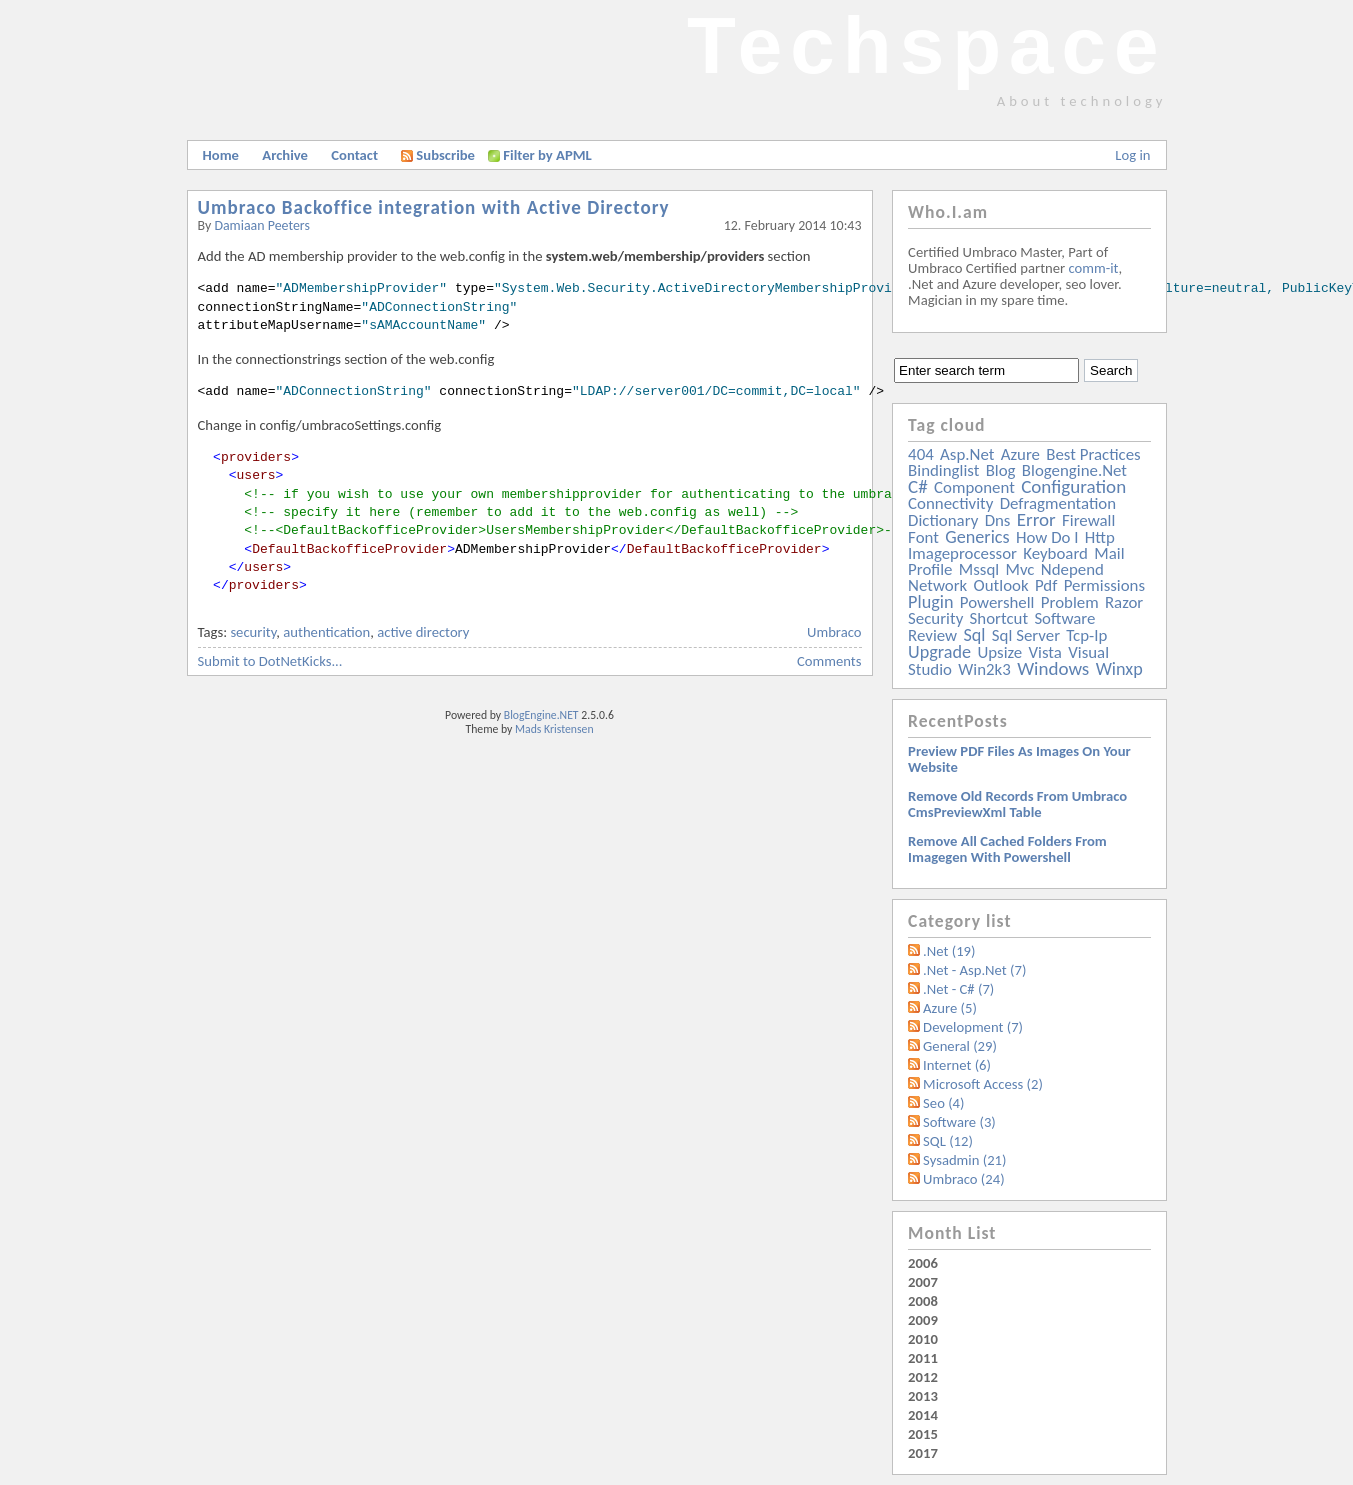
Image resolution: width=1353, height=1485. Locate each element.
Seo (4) (943, 1103)
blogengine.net (1074, 470)
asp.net (967, 454)
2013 (923, 1396)
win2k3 (984, 669)
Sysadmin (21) (964, 1160)
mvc (1020, 569)
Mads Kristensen (554, 729)
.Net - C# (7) (958, 989)
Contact (354, 155)
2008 (923, 1301)
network (937, 585)
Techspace (927, 45)
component (974, 487)
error (1036, 519)
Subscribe (438, 155)
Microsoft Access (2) (983, 1084)
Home (221, 155)
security (253, 632)
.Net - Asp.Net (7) (974, 970)
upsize (999, 652)
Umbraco (834, 632)
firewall (1088, 520)
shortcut (999, 618)
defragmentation (1058, 503)
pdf (1046, 585)
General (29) (960, 1046)
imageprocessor (962, 553)
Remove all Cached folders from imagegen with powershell (1007, 849)
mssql (979, 569)
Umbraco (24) (964, 1179)
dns (998, 520)
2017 (923, 1453)
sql (974, 635)
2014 (923, 1415)
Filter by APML (547, 155)
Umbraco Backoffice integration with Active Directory (434, 207)
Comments (829, 661)
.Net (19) (949, 951)
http (1100, 537)
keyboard (1055, 553)
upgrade (939, 652)
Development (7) (973, 1027)
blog (1001, 470)
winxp (1119, 669)
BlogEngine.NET (541, 715)
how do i (1047, 537)
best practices (1093, 454)
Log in (1132, 155)
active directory (423, 632)
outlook (1001, 585)
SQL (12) (948, 1141)
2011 (923, 1358)
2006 (923, 1263)
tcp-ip (1086, 635)
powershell (997, 602)
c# (918, 486)
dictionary (943, 520)
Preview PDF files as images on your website (1019, 759)
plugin (930, 602)
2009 (923, 1320)
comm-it (1093, 268)
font (923, 537)
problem (1070, 602)
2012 (923, 1377)
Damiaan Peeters (262, 225)
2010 (923, 1339)
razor (1124, 602)
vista (1045, 652)
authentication (326, 632)
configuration (1073, 486)
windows (1053, 668)
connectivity (950, 503)
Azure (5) (950, 1008)
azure (1020, 454)
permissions (1104, 585)
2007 (923, 1282)
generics (977, 537)
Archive (285, 155)
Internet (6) (957, 1065)
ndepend (1072, 569)
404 (921, 454)
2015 (923, 1434)
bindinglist (943, 470)
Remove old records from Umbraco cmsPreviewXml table (1017, 804)
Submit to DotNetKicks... (270, 661)
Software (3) (959, 1122)
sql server (1026, 635)
